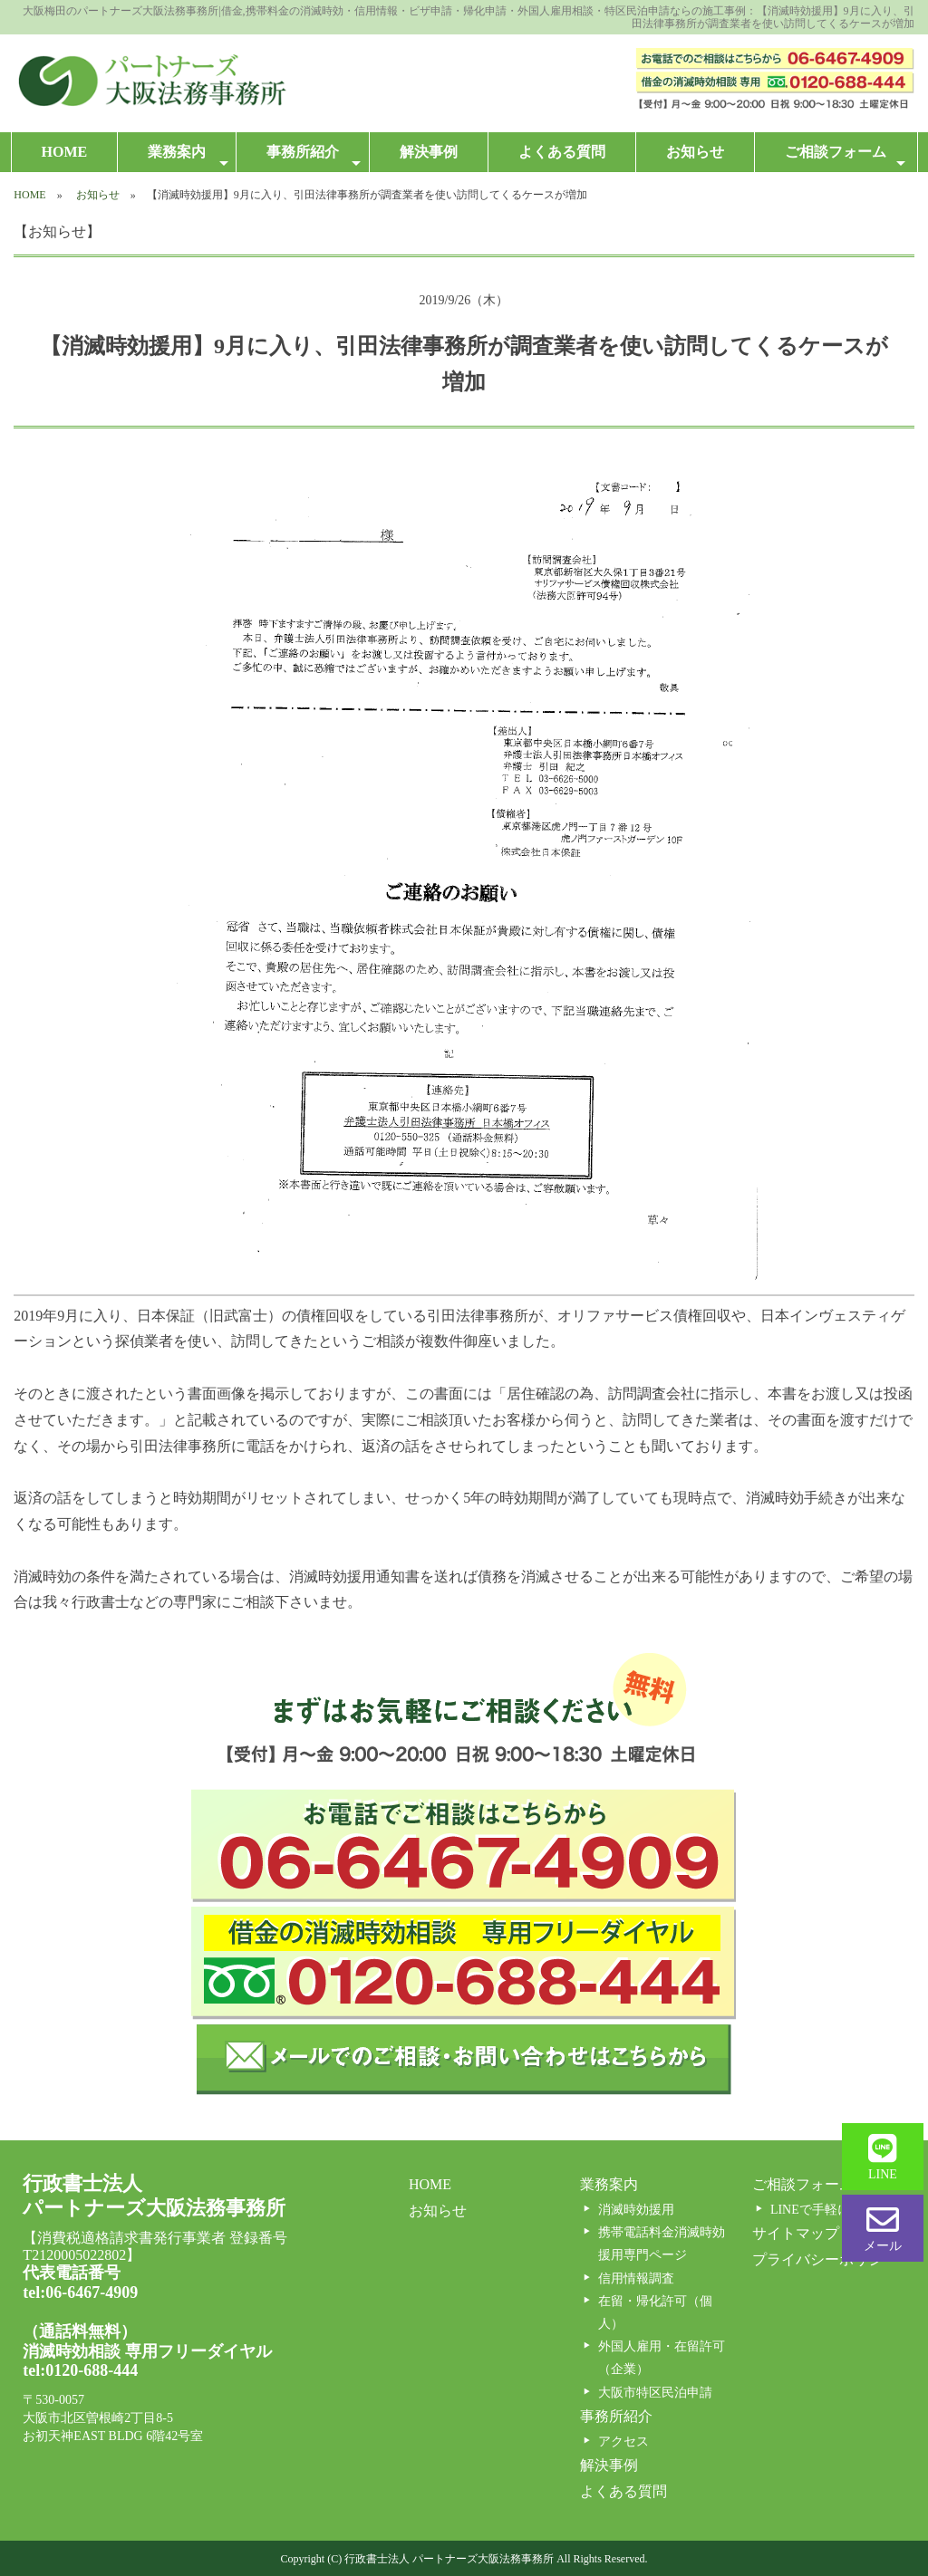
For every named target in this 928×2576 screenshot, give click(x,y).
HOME (65, 151)
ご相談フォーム (844, 157)
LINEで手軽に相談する (835, 2209)
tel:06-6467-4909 (80, 2292)
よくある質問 (561, 151)
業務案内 (188, 157)
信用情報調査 (636, 2278)
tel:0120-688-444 (80, 2370)
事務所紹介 (313, 157)
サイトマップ (795, 2233)
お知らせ (695, 151)
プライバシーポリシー (824, 2259)
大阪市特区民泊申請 (655, 2392)
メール (883, 2228)
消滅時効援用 (636, 2209)
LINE (882, 2156)
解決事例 (429, 151)
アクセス (623, 2441)
